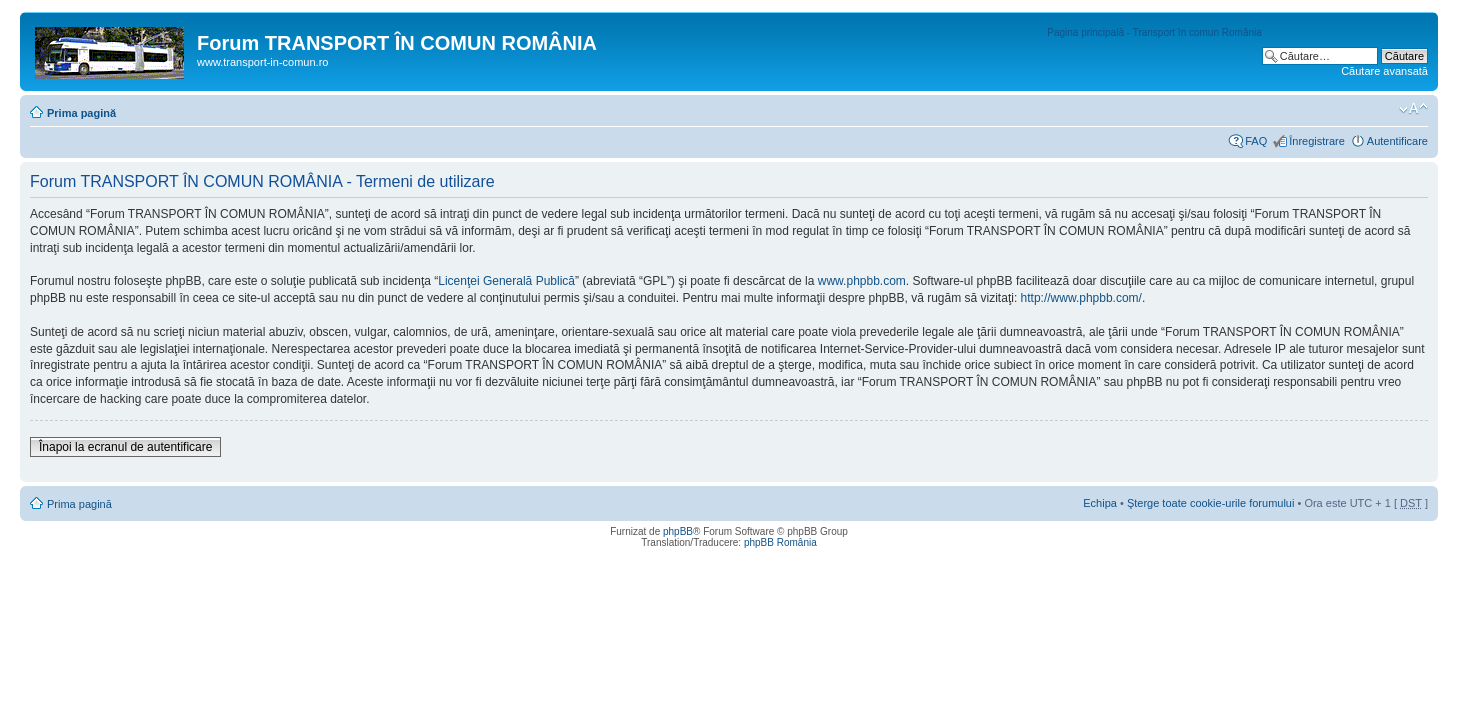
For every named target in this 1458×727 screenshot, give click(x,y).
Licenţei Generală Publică (506, 281)
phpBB (678, 531)
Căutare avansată (1384, 71)
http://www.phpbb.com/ (1081, 298)
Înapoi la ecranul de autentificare (125, 447)
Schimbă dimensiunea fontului (1413, 109)
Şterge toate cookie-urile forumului (1211, 503)
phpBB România (780, 542)
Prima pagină (81, 113)
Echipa (1100, 503)
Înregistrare (1317, 141)
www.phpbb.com (862, 281)
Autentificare (1397, 141)
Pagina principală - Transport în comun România (1154, 32)
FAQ (1256, 141)
